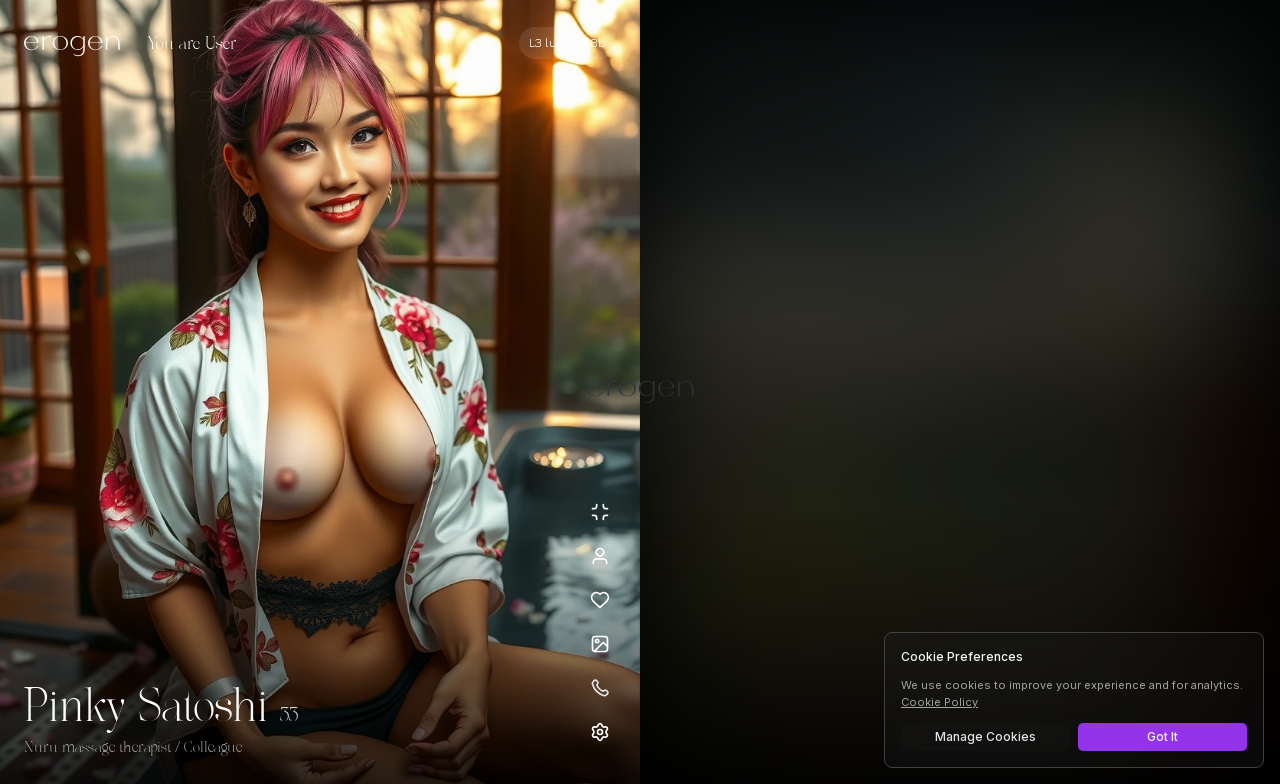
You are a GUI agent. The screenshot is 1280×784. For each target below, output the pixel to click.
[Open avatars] (600, 644)
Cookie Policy (939, 702)
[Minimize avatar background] (600, 512)
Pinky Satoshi (146, 708)
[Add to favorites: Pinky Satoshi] (600, 600)
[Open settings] (600, 732)
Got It (1162, 736)
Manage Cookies (985, 736)
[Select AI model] (567, 43)
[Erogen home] (77, 45)
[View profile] (600, 556)
